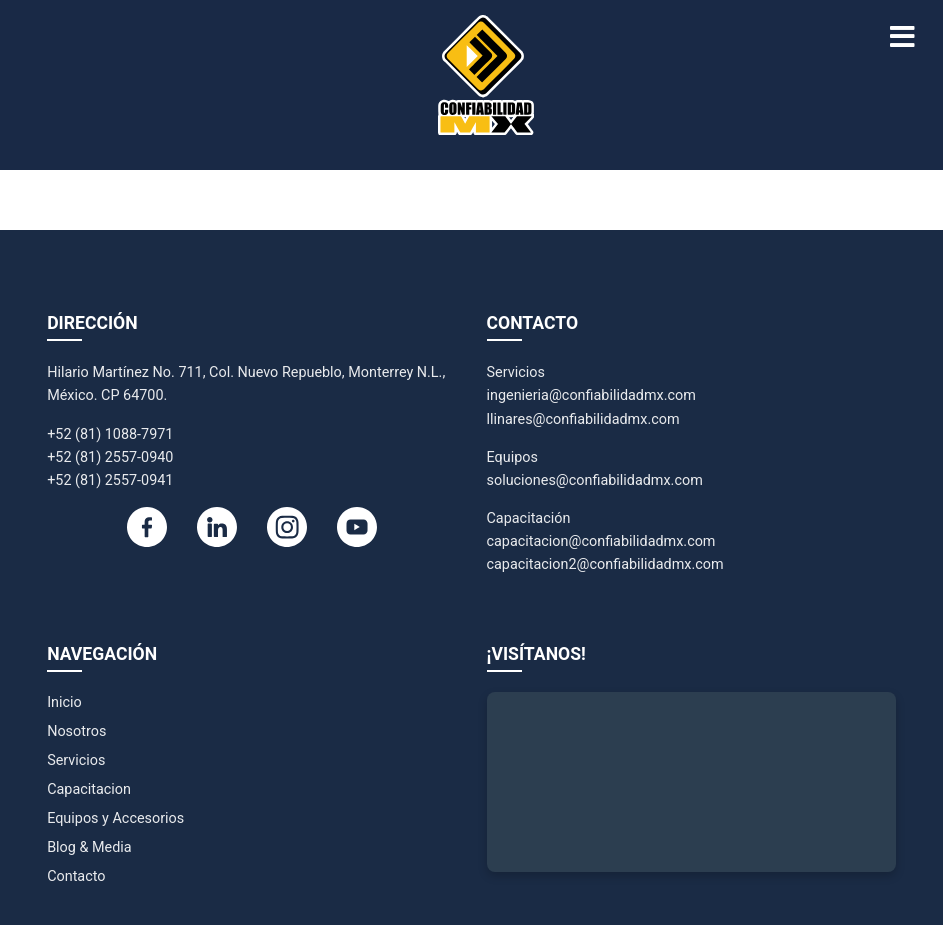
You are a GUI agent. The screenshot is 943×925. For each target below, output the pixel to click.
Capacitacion (89, 789)
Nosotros (76, 731)
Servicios (76, 760)
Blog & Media (89, 847)
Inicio (64, 702)
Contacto (76, 876)
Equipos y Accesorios (115, 818)
